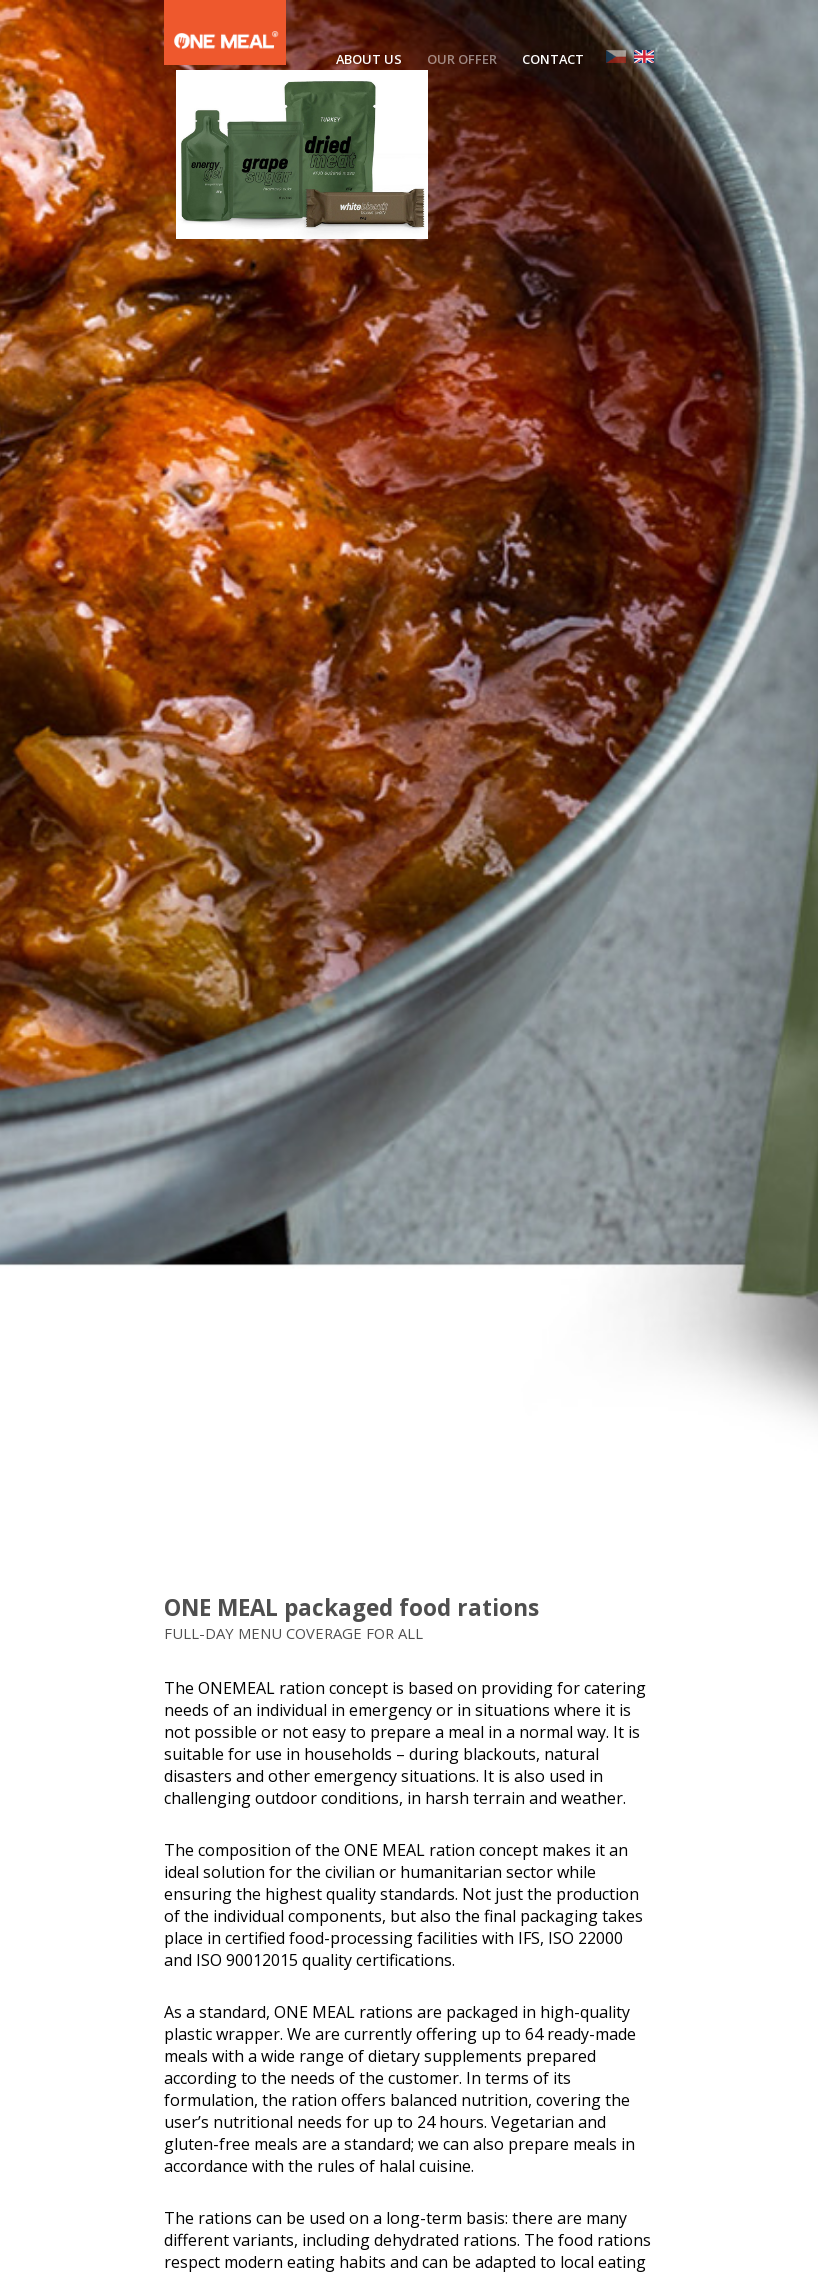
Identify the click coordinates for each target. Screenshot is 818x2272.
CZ (616, 56)
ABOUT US (369, 59)
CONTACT (553, 59)
